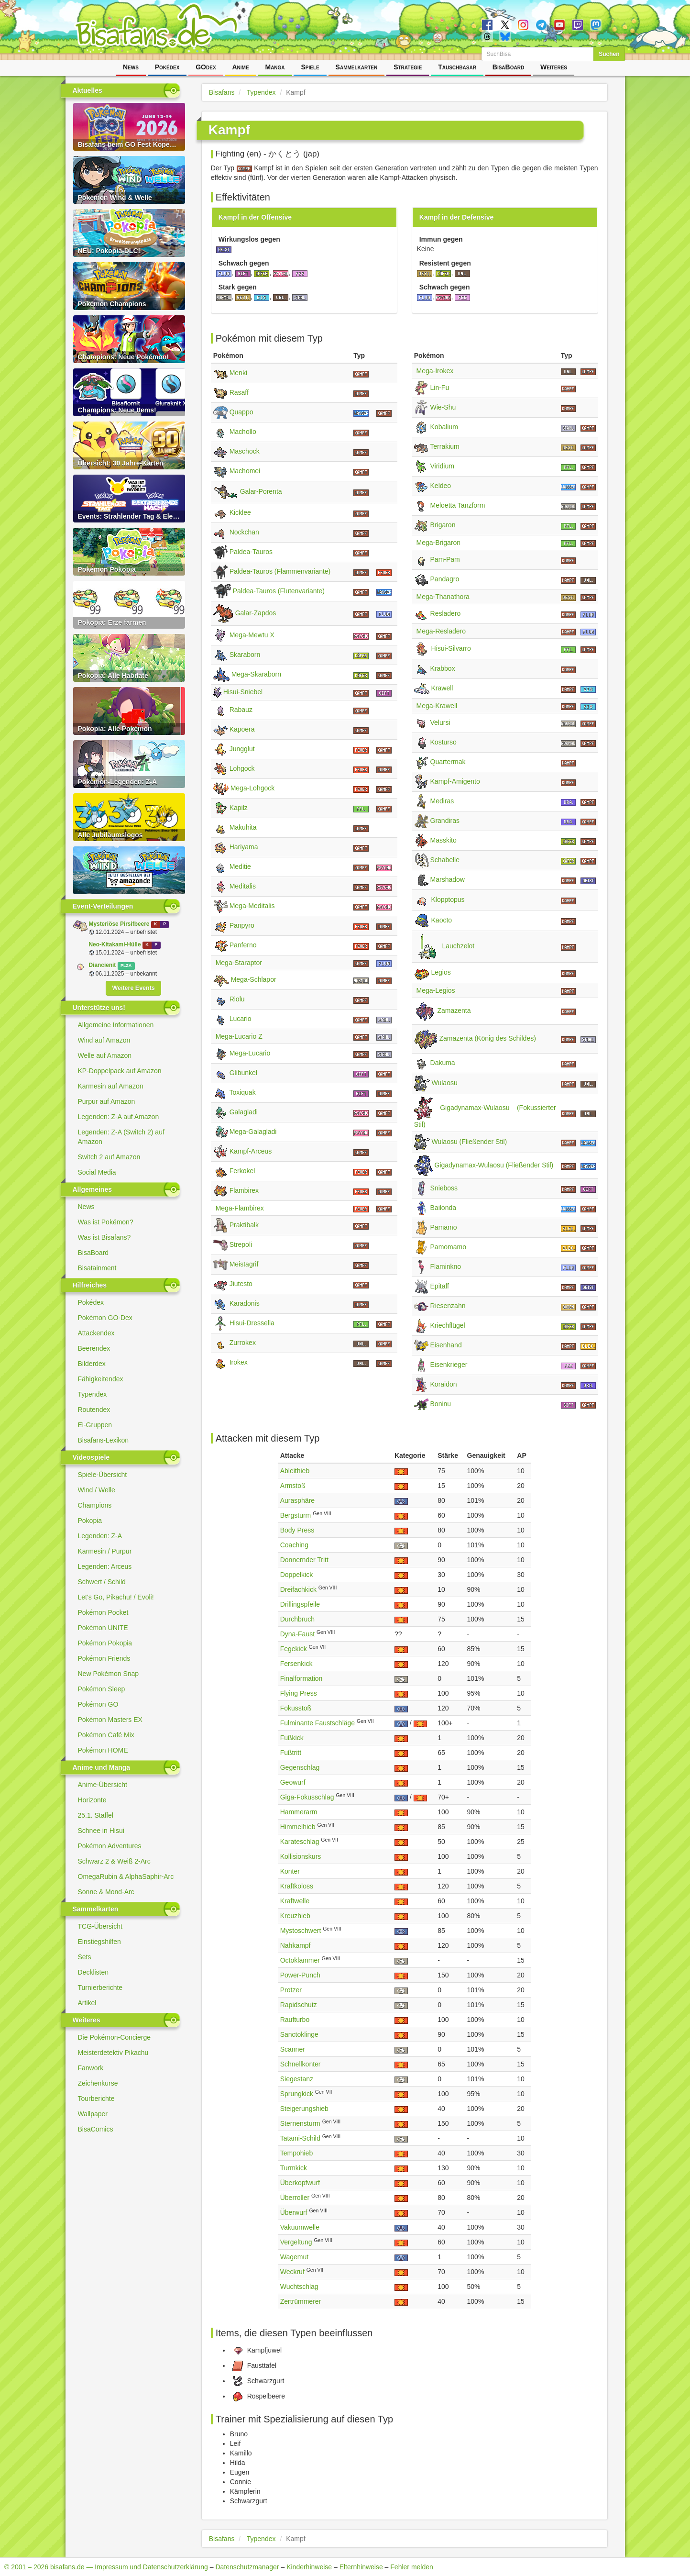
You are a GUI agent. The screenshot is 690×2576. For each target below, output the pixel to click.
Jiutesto (241, 1284)
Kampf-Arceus (251, 1151)
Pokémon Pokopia (105, 1643)
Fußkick (292, 1738)
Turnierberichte (100, 1987)
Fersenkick (296, 1663)
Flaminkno (445, 1266)
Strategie (408, 67)
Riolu (237, 999)
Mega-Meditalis (252, 906)
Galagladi (244, 1112)
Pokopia (90, 1520)
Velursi (440, 722)
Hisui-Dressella (252, 1323)
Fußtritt (290, 1752)
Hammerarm (299, 1812)
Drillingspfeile (300, 1604)
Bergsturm (295, 1515)
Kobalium (444, 427)
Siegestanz (296, 2079)
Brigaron (443, 525)
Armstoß (293, 1485)
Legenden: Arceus (105, 1566)
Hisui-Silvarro (451, 648)
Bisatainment (97, 1268)
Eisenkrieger (449, 1364)
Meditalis (243, 886)
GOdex (206, 67)
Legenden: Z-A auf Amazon (118, 1117)
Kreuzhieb (295, 1916)
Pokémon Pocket (103, 1612)
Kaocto (441, 920)
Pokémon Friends (104, 1658)
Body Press (297, 1530)
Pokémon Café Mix (106, 1735)
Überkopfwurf (300, 2183)
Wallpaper (93, 2114)
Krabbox (442, 668)
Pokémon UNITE (103, 1628)
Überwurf (293, 2212)
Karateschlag (299, 1841)
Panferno (243, 945)
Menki (238, 373)
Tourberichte (96, 2098)
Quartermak (448, 762)
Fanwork (91, 2068)
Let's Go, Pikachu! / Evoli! (116, 1597)
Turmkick (293, 2168)
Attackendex (96, 1333)
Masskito (443, 840)
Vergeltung (296, 2242)
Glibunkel (243, 1073)
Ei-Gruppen (95, 1425)
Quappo (241, 412)
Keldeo (440, 485)
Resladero (445, 613)
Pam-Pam (445, 559)
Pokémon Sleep (101, 1689)
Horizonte (92, 1800)
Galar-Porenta (261, 492)
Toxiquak (242, 1092)
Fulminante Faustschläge (317, 1723)
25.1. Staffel (95, 1815)
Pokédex (167, 67)
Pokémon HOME (103, 1750)
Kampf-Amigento (455, 781)
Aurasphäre (297, 1500)
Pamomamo (448, 1247)
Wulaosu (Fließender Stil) (469, 1142)
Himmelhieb (298, 1827)
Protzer (291, 1990)
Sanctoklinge (299, 2034)
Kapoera (242, 729)
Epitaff (439, 1286)
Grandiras (445, 820)
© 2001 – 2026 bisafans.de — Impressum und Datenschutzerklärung (106, 2567)
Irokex (239, 1362)
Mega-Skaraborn (256, 674)
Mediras (442, 801)
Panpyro (242, 925)
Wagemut (294, 2257)
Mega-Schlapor (253, 979)
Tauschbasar (457, 67)
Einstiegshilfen (99, 1941)
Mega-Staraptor (239, 962)
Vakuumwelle (299, 2227)
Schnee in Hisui (101, 1830)
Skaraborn (245, 654)
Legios (441, 972)
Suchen (609, 54)
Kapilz (239, 807)
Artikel (87, 2003)
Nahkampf (295, 1945)
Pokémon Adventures (110, 1846)
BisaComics (95, 2129)
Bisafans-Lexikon (103, 1440)
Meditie (240, 866)
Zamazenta (454, 1011)
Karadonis (245, 1303)
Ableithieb (295, 1471)
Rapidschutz (298, 2005)
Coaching (294, 1545)
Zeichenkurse (98, 2083)
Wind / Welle (96, 1490)
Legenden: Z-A (100, 1536)
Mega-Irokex (435, 371)
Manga (275, 67)
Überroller (294, 2197)
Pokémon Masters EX (110, 1719)
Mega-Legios (435, 990)
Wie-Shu (443, 407)
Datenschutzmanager (247, 2567)
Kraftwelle (294, 1901)
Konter (290, 1871)
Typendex (92, 1394)
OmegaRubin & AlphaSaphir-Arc (126, 1876)
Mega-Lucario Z (239, 1036)
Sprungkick (296, 2094)
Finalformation (301, 1678)
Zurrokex (243, 1342)
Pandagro (445, 579)
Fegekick (293, 1649)
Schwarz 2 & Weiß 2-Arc (114, 1861)
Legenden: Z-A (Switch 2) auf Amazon (121, 1136)
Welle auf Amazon (105, 1055)
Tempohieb (296, 2153)
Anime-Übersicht (102, 1784)
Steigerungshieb (304, 2108)
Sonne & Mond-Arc (106, 1892)
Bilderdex (92, 1363)
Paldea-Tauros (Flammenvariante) (280, 571)
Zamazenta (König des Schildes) (487, 1039)
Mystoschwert (300, 1930)
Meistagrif (244, 1264)
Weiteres (553, 67)
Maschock (245, 451)
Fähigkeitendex (100, 1379)
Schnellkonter (300, 2064)
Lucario (241, 1018)
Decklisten (93, 1972)
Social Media (97, 1172)
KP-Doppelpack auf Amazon (120, 1071)
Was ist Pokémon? (105, 1222)
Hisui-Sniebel (243, 692)
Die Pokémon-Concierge (114, 2037)
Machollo (243, 431)
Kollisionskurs (300, 1856)
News (131, 67)
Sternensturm (300, 2123)
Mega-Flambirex (240, 1208)
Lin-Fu (439, 387)
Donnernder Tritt (304, 1560)
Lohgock (242, 768)
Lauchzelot (458, 946)
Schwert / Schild (102, 1582)
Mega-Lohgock (252, 788)
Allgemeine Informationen (116, 1025)
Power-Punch (300, 1975)
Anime (240, 67)
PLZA (125, 965)
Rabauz (241, 709)
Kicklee (240, 512)
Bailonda (443, 1207)
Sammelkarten (357, 67)
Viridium (442, 466)
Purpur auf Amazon (106, 1101)
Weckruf (292, 2272)
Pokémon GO (98, 1704)
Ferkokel (242, 1171)
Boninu (440, 1404)
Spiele (310, 67)
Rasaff (239, 392)
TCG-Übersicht (100, 1926)
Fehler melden (411, 2567)
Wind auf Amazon (104, 1040)
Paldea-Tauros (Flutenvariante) (279, 591)
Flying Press (298, 1693)
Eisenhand (446, 1345)
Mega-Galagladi (253, 1131)
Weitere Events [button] (133, 988)
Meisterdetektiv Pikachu (113, 2052)
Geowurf (293, 1782)
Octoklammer (300, 1960)
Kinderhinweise (309, 2567)
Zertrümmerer (300, 2301)
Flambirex (244, 1190)
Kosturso (443, 742)
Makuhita (243, 827)
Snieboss (444, 1188)
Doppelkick (296, 1574)
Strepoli (241, 1244)
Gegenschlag (300, 1767)
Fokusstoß (295, 1708)
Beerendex (94, 1348)
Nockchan (244, 532)
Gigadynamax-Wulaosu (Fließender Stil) (494, 1165)
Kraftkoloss (296, 1886)
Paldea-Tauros (251, 551)
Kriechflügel (447, 1325)
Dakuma (442, 1062)
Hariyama (244, 847)
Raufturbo (294, 2019)
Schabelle (445, 860)
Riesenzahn (448, 1306)
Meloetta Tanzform (457, 505)
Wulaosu (445, 1083)
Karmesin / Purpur (105, 1551)
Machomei (245, 471)
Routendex (94, 1409)
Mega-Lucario (250, 1053)
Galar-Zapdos (255, 613)
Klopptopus (448, 899)
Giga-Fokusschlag (307, 1797)
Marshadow (447, 879)
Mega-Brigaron (438, 542)
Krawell (442, 688)
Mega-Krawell (437, 706)
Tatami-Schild (300, 2138)
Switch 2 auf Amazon (109, 1157)
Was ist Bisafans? (104, 1237)
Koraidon (443, 1384)
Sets (84, 1957)
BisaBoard (508, 67)
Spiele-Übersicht (102, 1474)
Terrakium (444, 446)
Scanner (292, 2049)
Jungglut (242, 749)
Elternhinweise (361, 2567)
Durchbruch (297, 1619)
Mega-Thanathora (443, 596)
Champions (95, 1505)
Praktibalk (244, 1225)
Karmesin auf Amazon (110, 1086)
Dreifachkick (298, 1589)
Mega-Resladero (441, 631)
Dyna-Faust (297, 1634)
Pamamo (443, 1227)
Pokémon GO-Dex (105, 1317)
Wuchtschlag (299, 2286)
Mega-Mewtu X (252, 635)
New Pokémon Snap (108, 1673)
